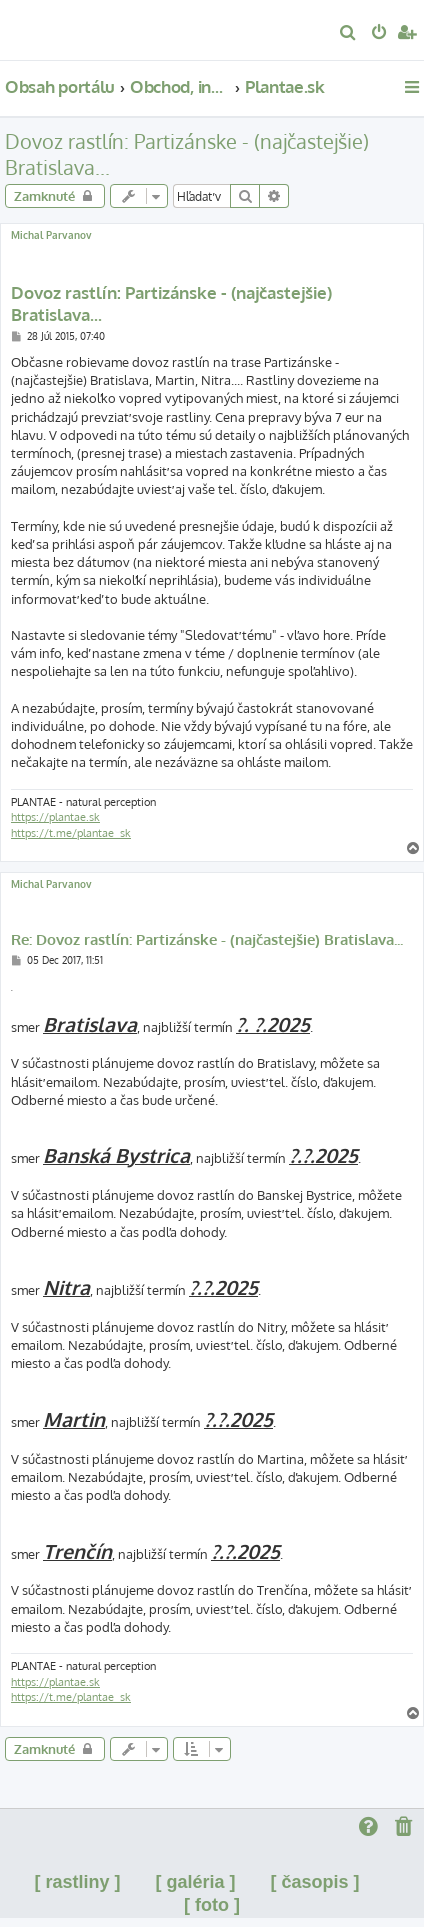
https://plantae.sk (55, 817)
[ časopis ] (315, 1882)
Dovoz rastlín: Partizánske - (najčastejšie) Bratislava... (187, 154)
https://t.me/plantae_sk (71, 833)
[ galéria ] (195, 1882)
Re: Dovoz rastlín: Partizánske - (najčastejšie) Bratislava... (207, 940)
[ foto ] (212, 1905)
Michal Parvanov (51, 235)
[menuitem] (348, 34)
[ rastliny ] (77, 1882)
